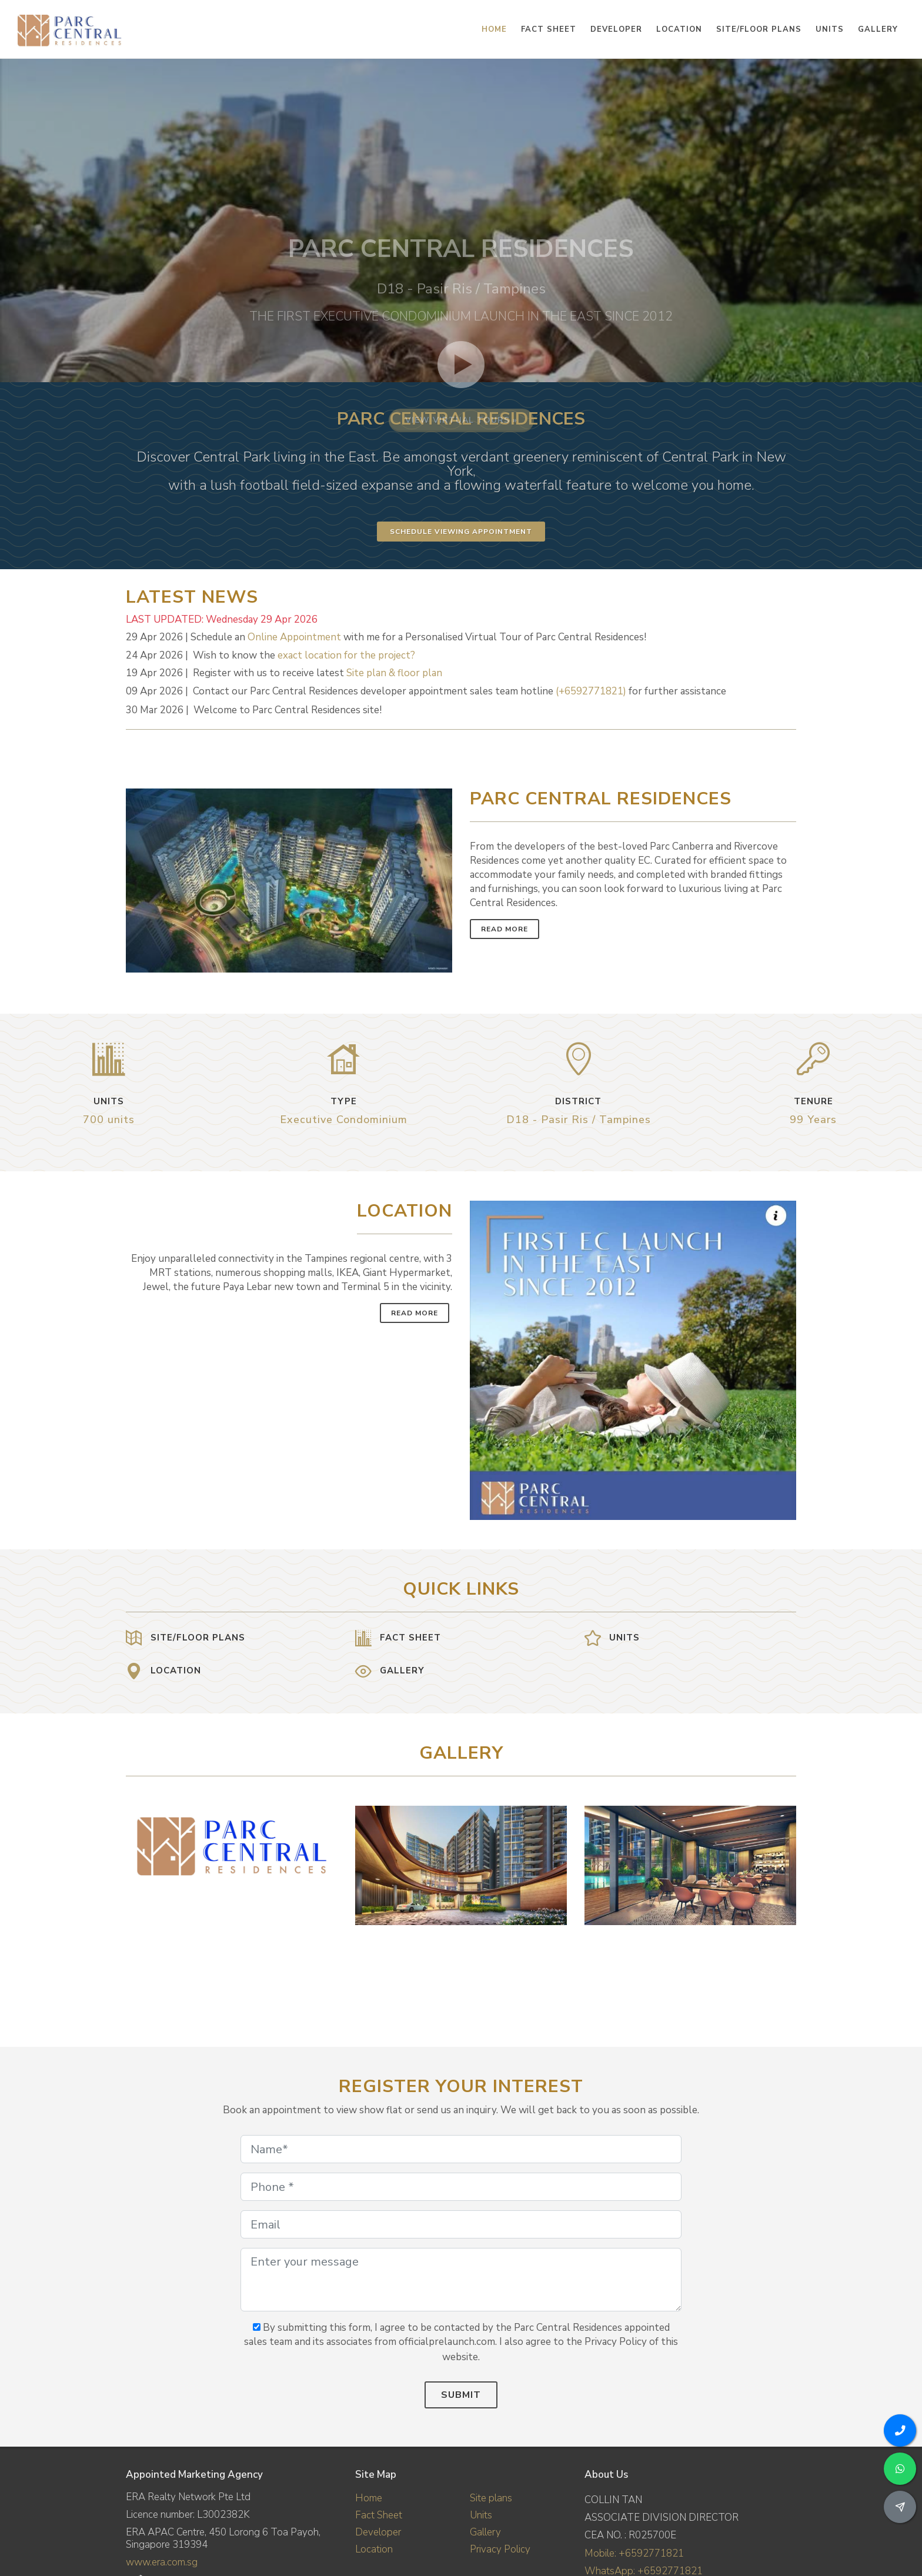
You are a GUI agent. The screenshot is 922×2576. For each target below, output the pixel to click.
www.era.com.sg (162, 2562)
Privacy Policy (500, 2549)
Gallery (485, 2532)
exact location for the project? (346, 655)
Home (368, 2498)
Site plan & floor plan (394, 673)
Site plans (491, 2498)
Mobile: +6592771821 (634, 2553)
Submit (461, 2394)
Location (374, 2549)
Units (481, 2515)
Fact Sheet (378, 2515)
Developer (378, 2532)
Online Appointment (294, 637)
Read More (504, 929)
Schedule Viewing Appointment (461, 531)
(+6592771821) (591, 691)
